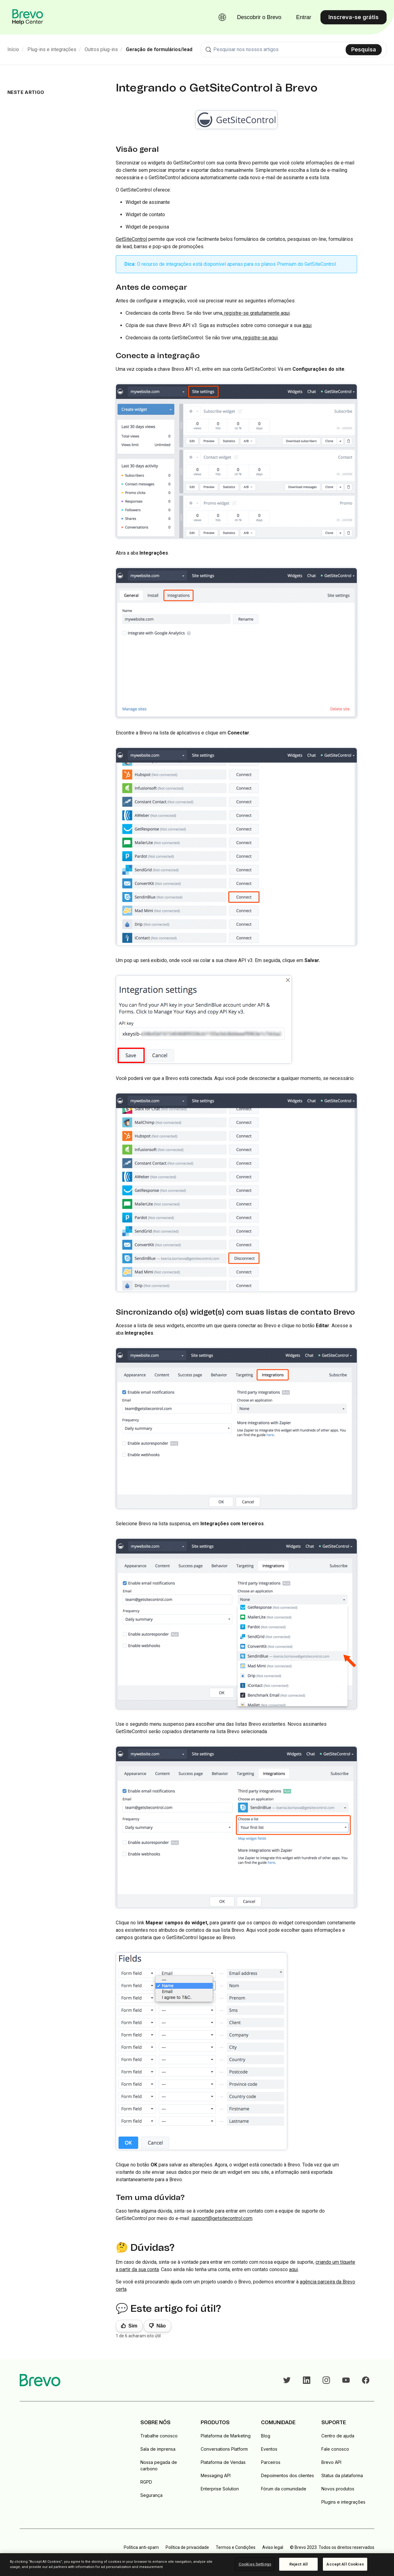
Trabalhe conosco (159, 2435)
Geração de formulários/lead (159, 49)
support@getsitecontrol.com (221, 2218)
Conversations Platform (224, 2449)
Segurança (151, 2495)
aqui (293, 2269)
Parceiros (270, 2462)
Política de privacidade (187, 2547)
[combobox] (294, 49)
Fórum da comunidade (283, 2488)
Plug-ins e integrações (51, 49)
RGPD (146, 2482)
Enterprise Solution (220, 2488)
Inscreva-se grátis (353, 17)
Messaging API (216, 2475)
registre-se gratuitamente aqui (256, 313)
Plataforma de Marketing (226, 2435)
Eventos (269, 2449)
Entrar (303, 17)
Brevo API (331, 2462)
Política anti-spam (141, 2547)
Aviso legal (272, 2547)
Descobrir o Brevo (259, 17)
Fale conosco (335, 2449)
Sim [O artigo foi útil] (132, 2325)
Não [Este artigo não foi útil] (161, 2325)
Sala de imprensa (157, 2449)
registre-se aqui (260, 338)
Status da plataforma (342, 2475)
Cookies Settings (255, 2564)
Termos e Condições (235, 2547)
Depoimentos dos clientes (287, 2475)
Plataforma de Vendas (223, 2462)
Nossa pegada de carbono (158, 2465)
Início (13, 49)
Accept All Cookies (345, 2564)
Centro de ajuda (337, 2435)
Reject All (298, 2564)
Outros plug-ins (101, 49)
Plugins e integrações (343, 2502)
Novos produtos (337, 2488)
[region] (197, 2564)
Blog (265, 2435)
